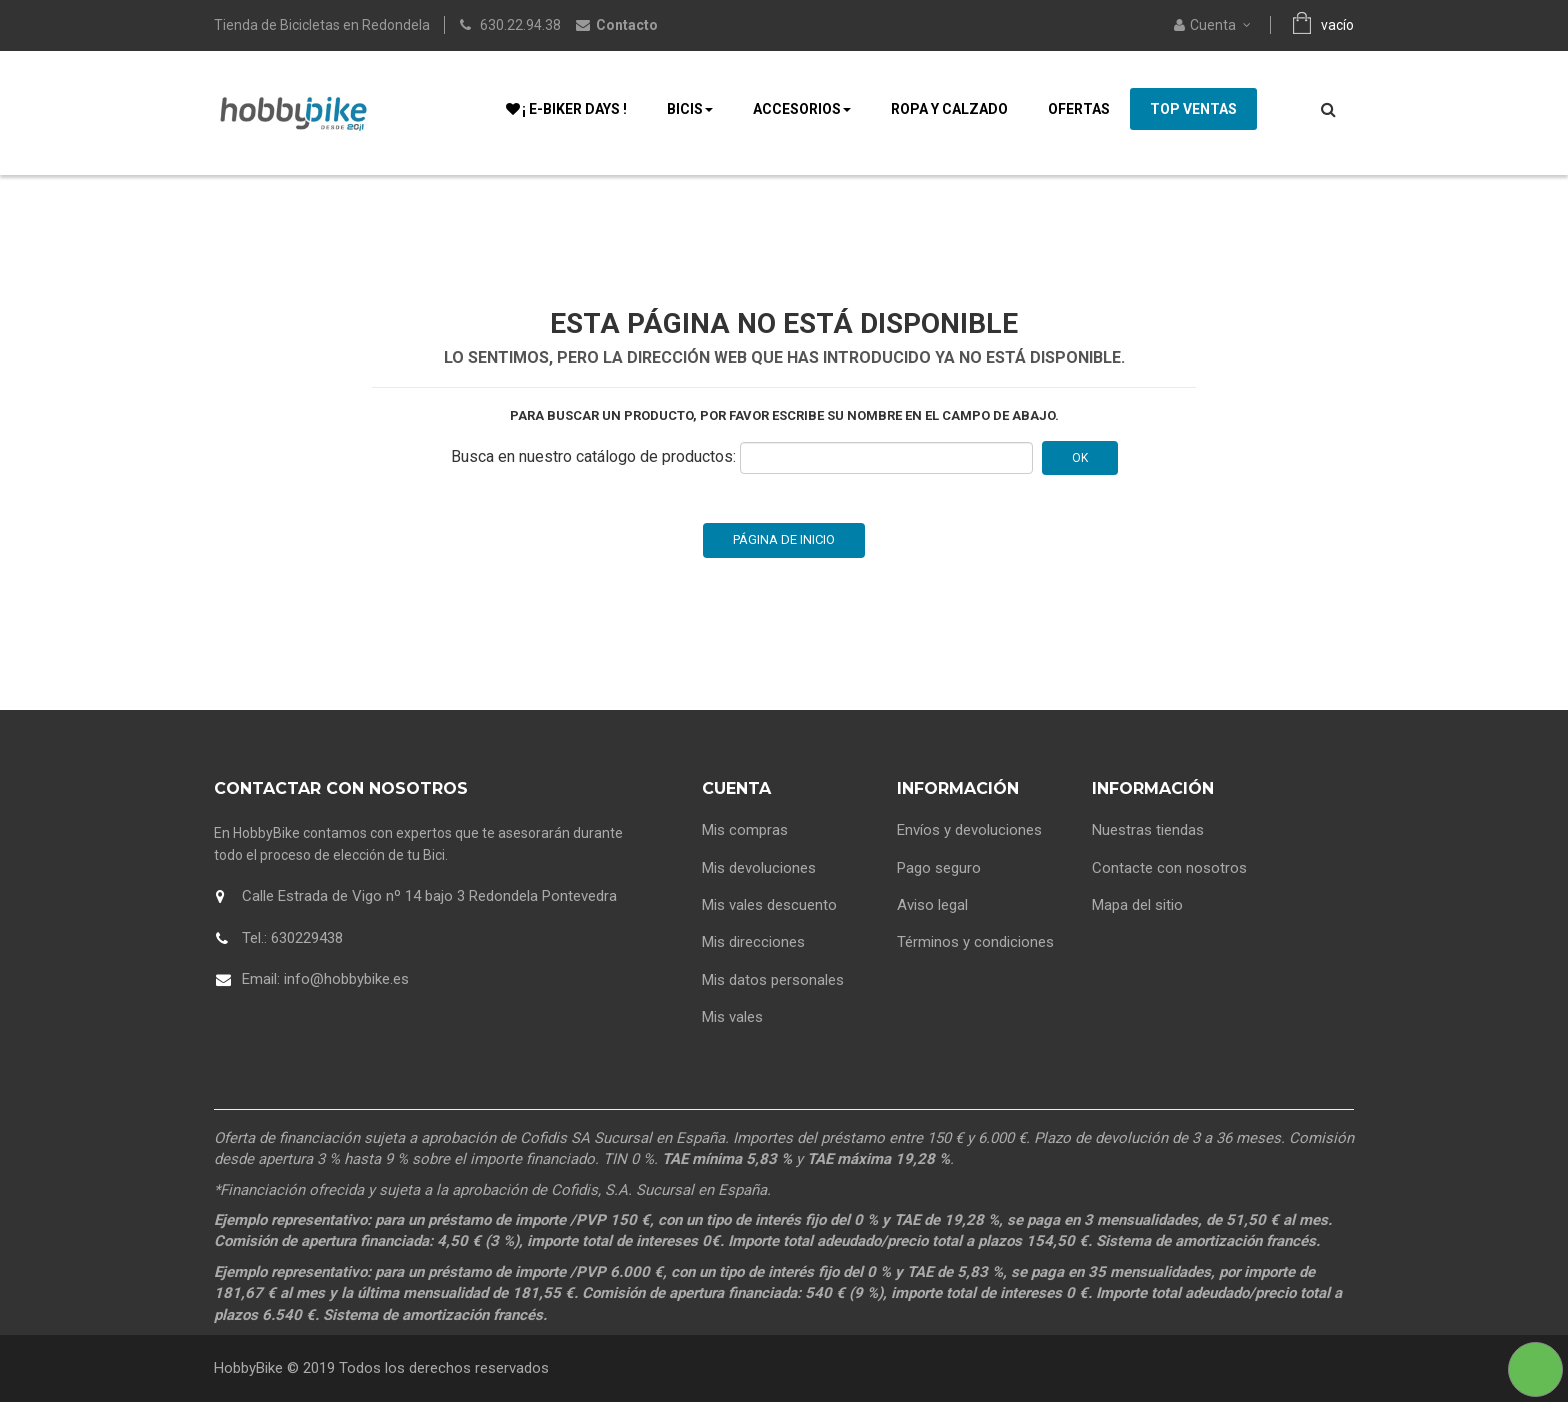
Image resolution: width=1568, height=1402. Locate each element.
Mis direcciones (753, 942)
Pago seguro (939, 868)
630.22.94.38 (520, 25)
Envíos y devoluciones (969, 830)
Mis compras (745, 830)
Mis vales (732, 1017)
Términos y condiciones (975, 942)
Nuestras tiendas (1148, 830)
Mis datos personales (773, 980)
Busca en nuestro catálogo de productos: (593, 456)
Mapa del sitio (1137, 905)
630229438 (307, 938)
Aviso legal (932, 905)
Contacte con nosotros (1169, 868)
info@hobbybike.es (346, 979)
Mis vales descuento (769, 905)
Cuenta (736, 788)
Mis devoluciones (759, 868)
